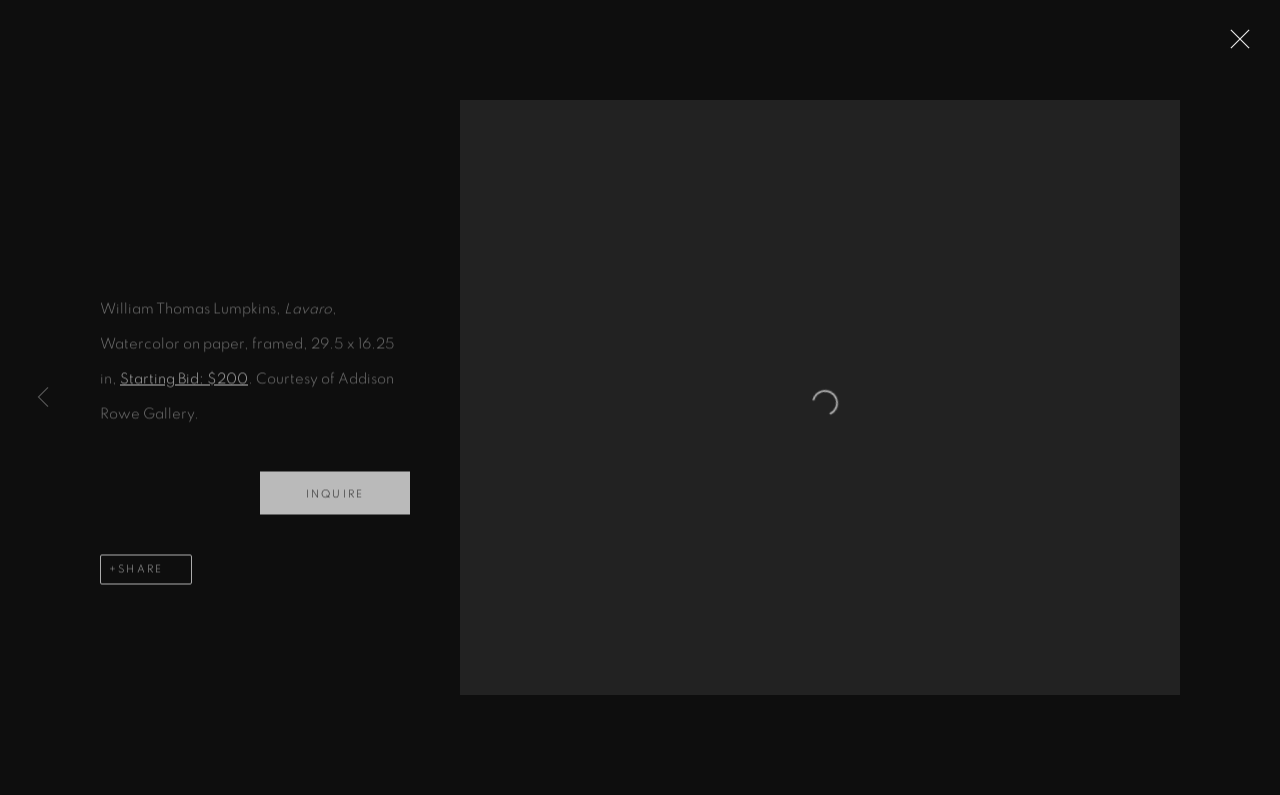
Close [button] (1255, 45)
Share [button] (140, 576)
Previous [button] (43, 397)
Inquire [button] (335, 501)
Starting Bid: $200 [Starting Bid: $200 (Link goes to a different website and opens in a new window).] (184, 386)
